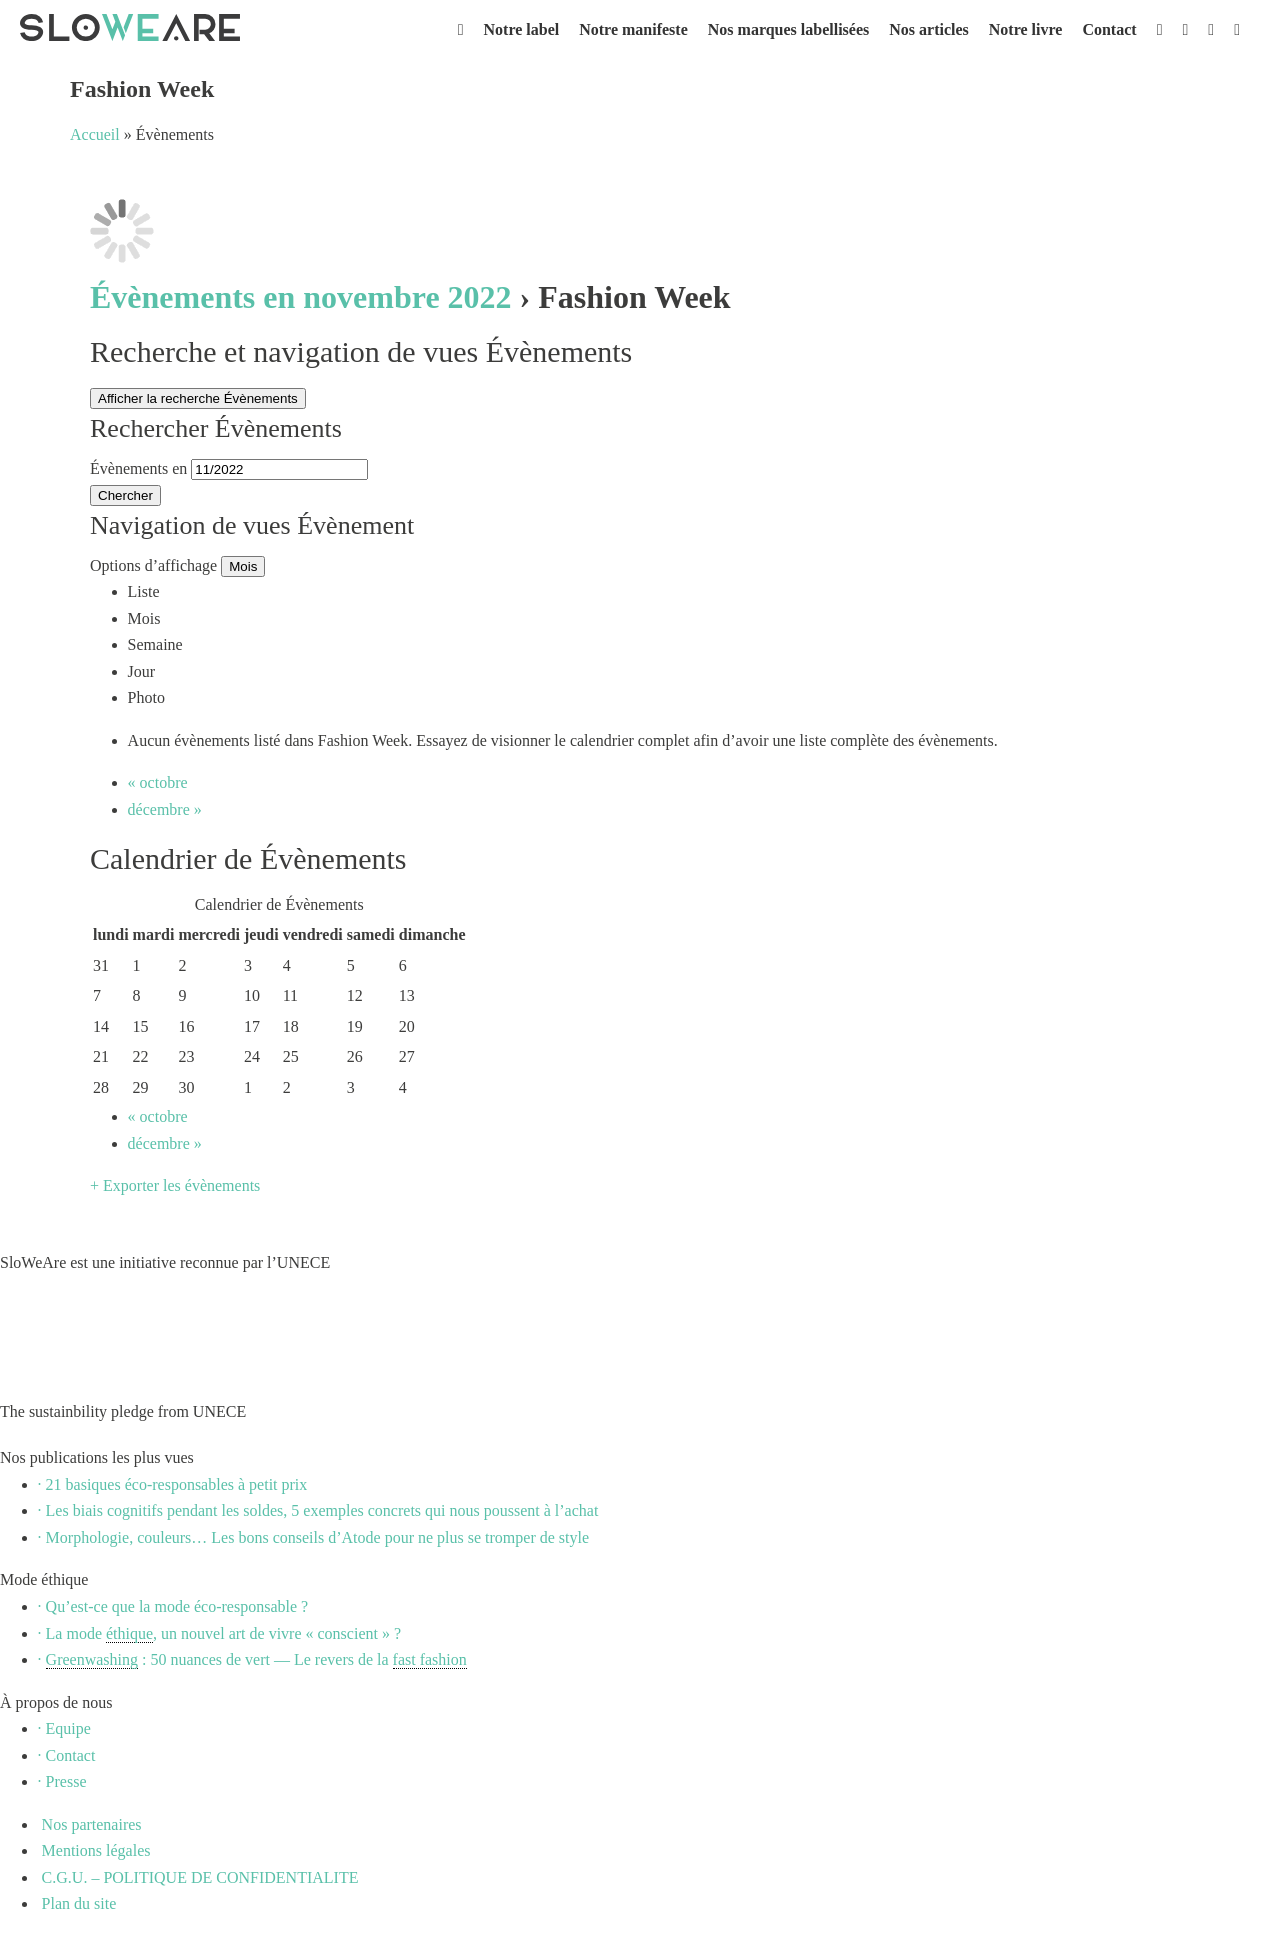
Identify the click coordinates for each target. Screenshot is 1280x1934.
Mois (243, 566)
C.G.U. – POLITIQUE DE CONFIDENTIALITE (198, 1877)
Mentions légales (94, 1850)
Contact (1109, 29)
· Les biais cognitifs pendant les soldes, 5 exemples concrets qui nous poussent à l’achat (318, 1510)
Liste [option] (144, 591)
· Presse (62, 1781)
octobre (158, 782)
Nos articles (929, 29)
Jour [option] (142, 671)
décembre (165, 809)
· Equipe (64, 1728)
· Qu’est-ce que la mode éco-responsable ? (173, 1606)
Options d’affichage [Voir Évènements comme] (155, 565)
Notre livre (1026, 29)
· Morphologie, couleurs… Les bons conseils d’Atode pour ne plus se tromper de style (313, 1537)
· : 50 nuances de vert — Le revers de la (252, 1660)
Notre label (522, 29)
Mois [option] (144, 618)
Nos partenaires (90, 1824)
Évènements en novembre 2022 (301, 297)
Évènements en (138, 468)
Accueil (95, 134)
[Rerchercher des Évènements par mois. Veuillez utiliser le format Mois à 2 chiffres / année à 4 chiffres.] (279, 469)
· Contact (67, 1755)
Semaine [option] (155, 644)
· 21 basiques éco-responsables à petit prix (173, 1484)
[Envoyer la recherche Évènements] (125, 495)
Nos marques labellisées (788, 29)
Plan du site (77, 1903)
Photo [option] (146, 697)
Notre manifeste (633, 29)
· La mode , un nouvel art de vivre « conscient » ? (219, 1634)
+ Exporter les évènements (175, 1185)
